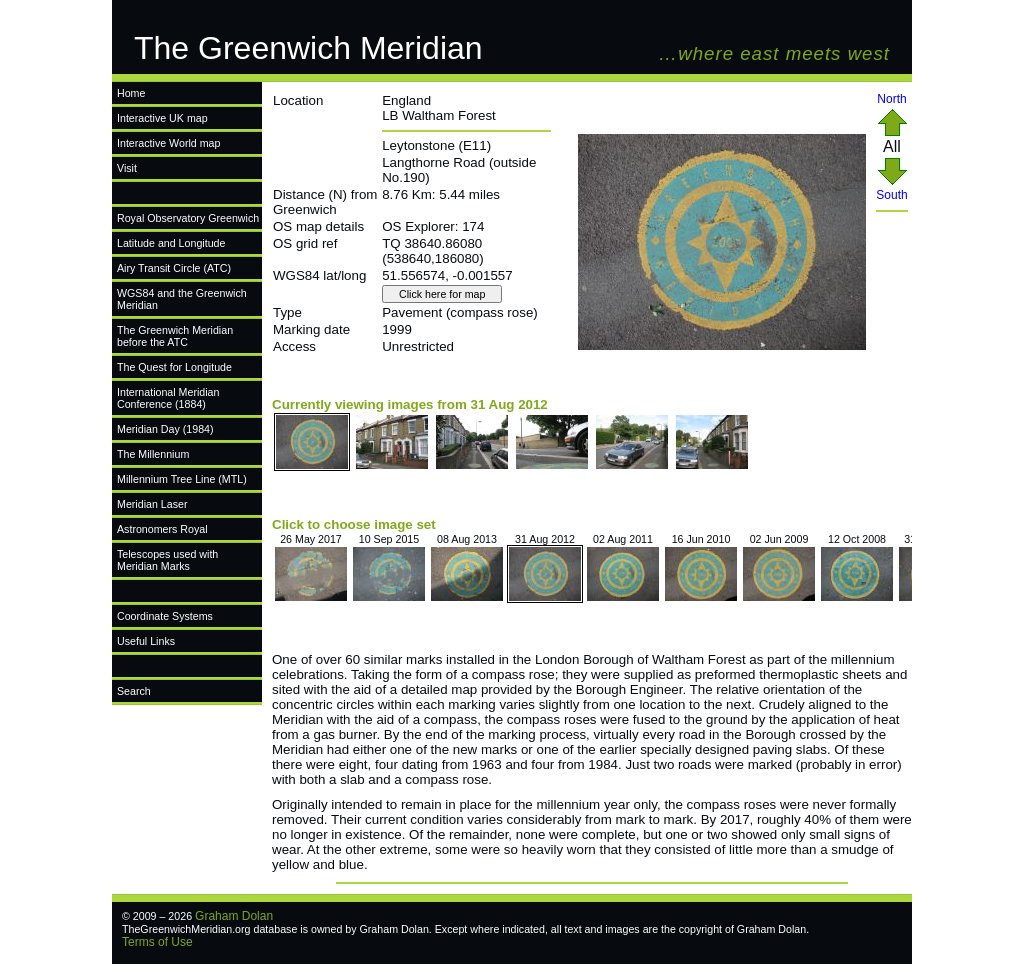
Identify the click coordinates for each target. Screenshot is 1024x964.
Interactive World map (168, 143)
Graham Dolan (234, 916)
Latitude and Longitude (171, 243)
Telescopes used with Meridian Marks (167, 560)
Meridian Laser (152, 504)
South (891, 189)
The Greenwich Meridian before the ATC (175, 336)
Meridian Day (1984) (165, 429)
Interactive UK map (162, 118)
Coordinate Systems (165, 616)
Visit (127, 168)
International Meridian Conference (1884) (168, 398)
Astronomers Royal (162, 529)
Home (131, 93)
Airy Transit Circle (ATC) (174, 268)
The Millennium (153, 454)
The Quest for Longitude (174, 367)
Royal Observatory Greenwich (188, 218)
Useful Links (146, 641)
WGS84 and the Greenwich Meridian (182, 299)
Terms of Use (157, 942)
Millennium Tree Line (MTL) (182, 479)
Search (134, 691)
